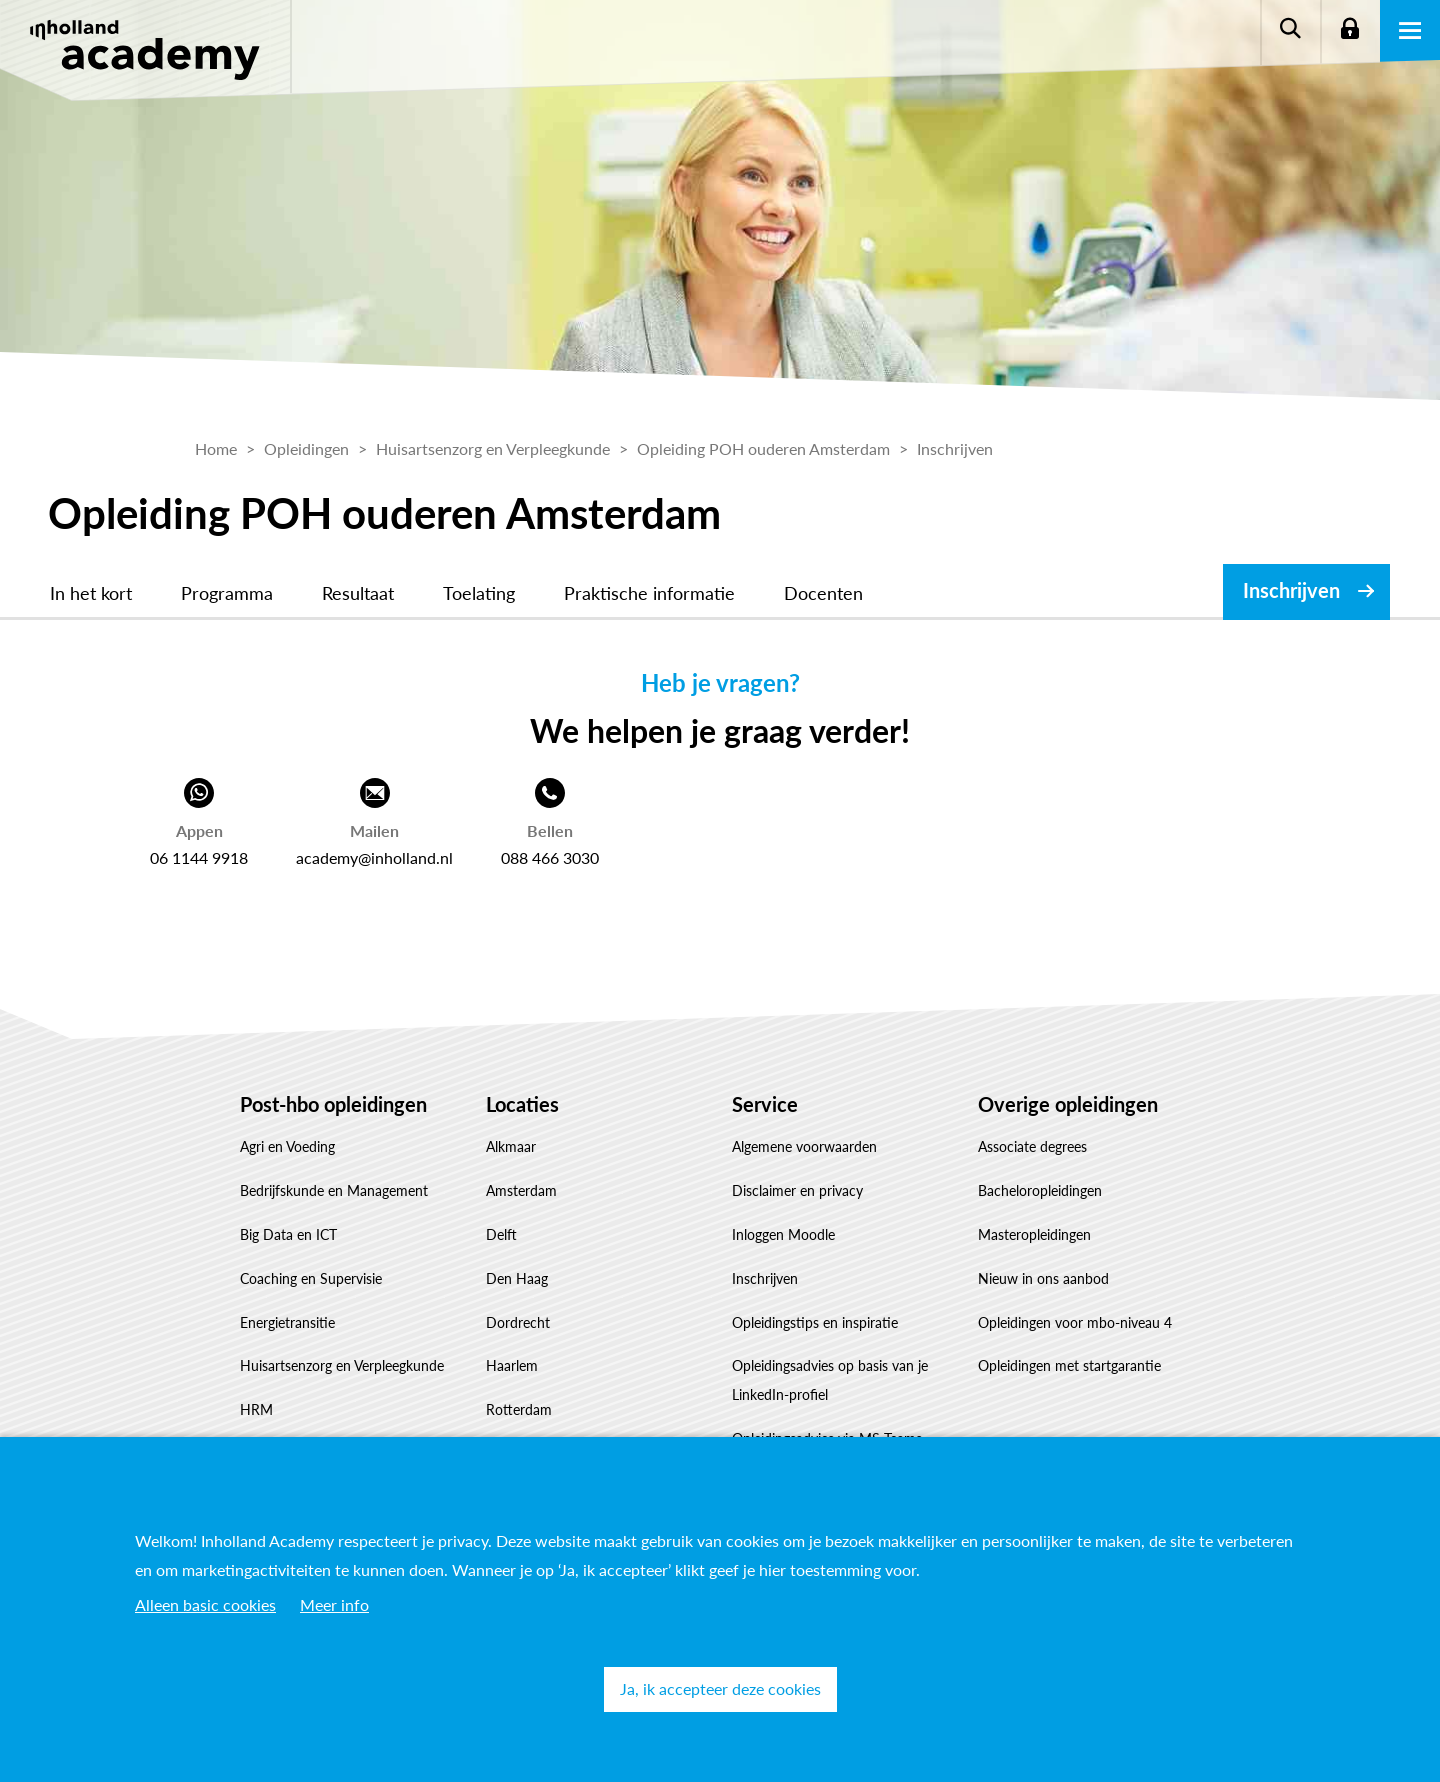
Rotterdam (519, 1409)
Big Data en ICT (288, 1234)
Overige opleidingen (1068, 1104)
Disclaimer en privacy (797, 1190)
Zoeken (1290, 30)
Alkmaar (511, 1146)
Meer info (334, 1604)
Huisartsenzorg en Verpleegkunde (342, 1365)
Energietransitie (287, 1322)
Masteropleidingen (1034, 1234)
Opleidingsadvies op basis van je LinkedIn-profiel (830, 1380)
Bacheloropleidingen (1040, 1190)
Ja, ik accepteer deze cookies (720, 1688)
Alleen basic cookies (205, 1604)
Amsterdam (521, 1190)
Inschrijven (1291, 590)
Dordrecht (518, 1322)
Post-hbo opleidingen (333, 1104)
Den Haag (517, 1278)
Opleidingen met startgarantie (1069, 1365)
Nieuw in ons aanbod (1043, 1278)
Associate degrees (1032, 1146)
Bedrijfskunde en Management (334, 1190)
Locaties (522, 1104)
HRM (256, 1409)
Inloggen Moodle (783, 1234)
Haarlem (512, 1365)
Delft (501, 1234)
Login (1350, 30)
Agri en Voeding (287, 1146)
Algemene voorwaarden (804, 1146)
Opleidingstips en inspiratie (815, 1322)
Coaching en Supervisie (311, 1278)
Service (765, 1104)
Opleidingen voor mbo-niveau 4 (1075, 1322)
